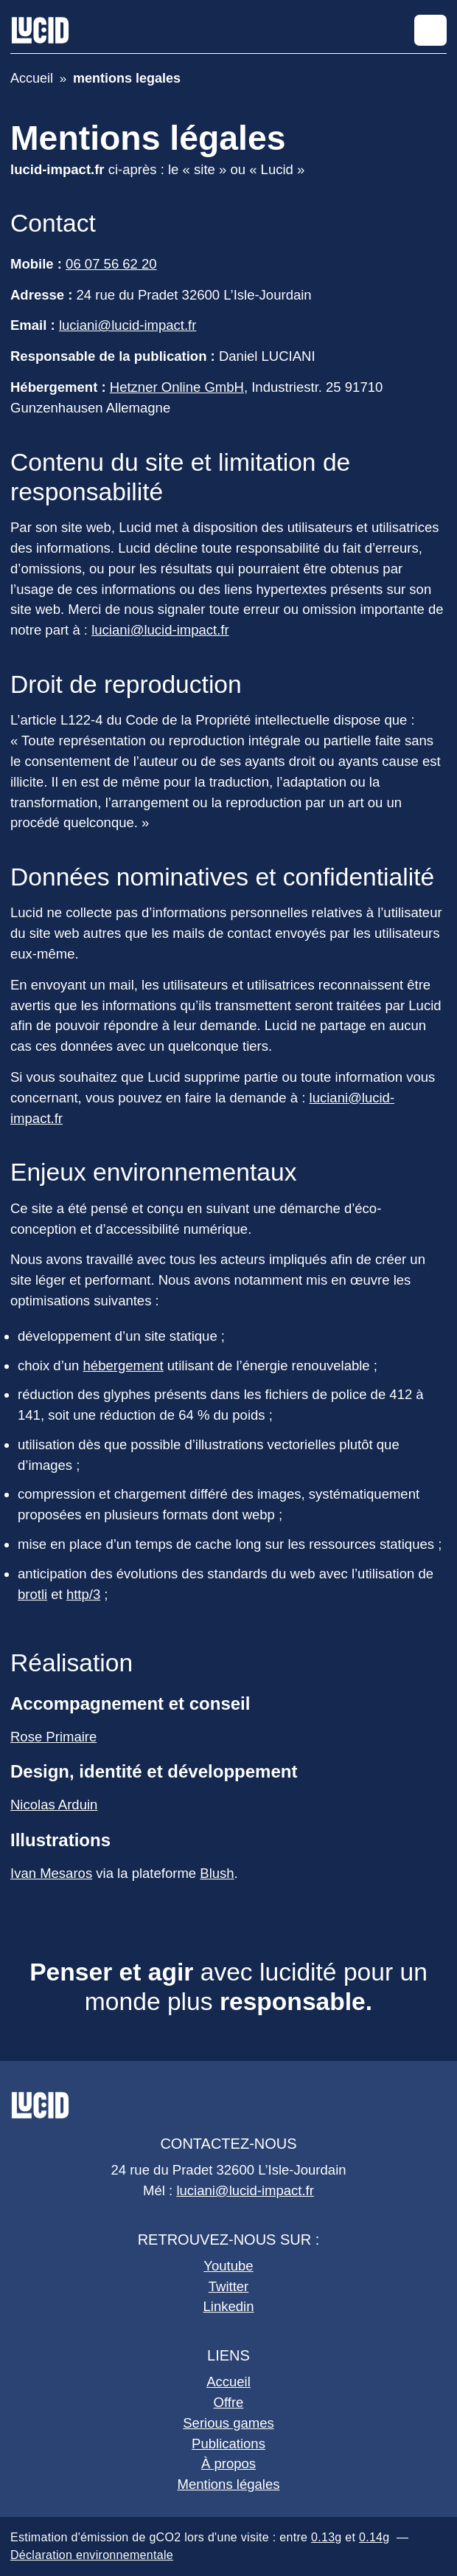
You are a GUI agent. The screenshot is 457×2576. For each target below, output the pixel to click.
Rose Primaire (53, 1736)
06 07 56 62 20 (111, 264)
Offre (229, 2402)
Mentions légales (229, 2484)
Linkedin (228, 2306)
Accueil (228, 2381)
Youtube (228, 2265)
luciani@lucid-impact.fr (128, 325)
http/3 (83, 1594)
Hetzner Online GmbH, (179, 387)
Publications (228, 2443)
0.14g (374, 2537)
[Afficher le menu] (430, 30)
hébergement (123, 1365)
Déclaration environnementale (91, 2555)
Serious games (228, 2423)
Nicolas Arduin (53, 1804)
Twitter (229, 2286)
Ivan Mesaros (51, 1873)
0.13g (326, 2537)
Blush (217, 1873)
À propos (228, 2463)
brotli (32, 1594)
